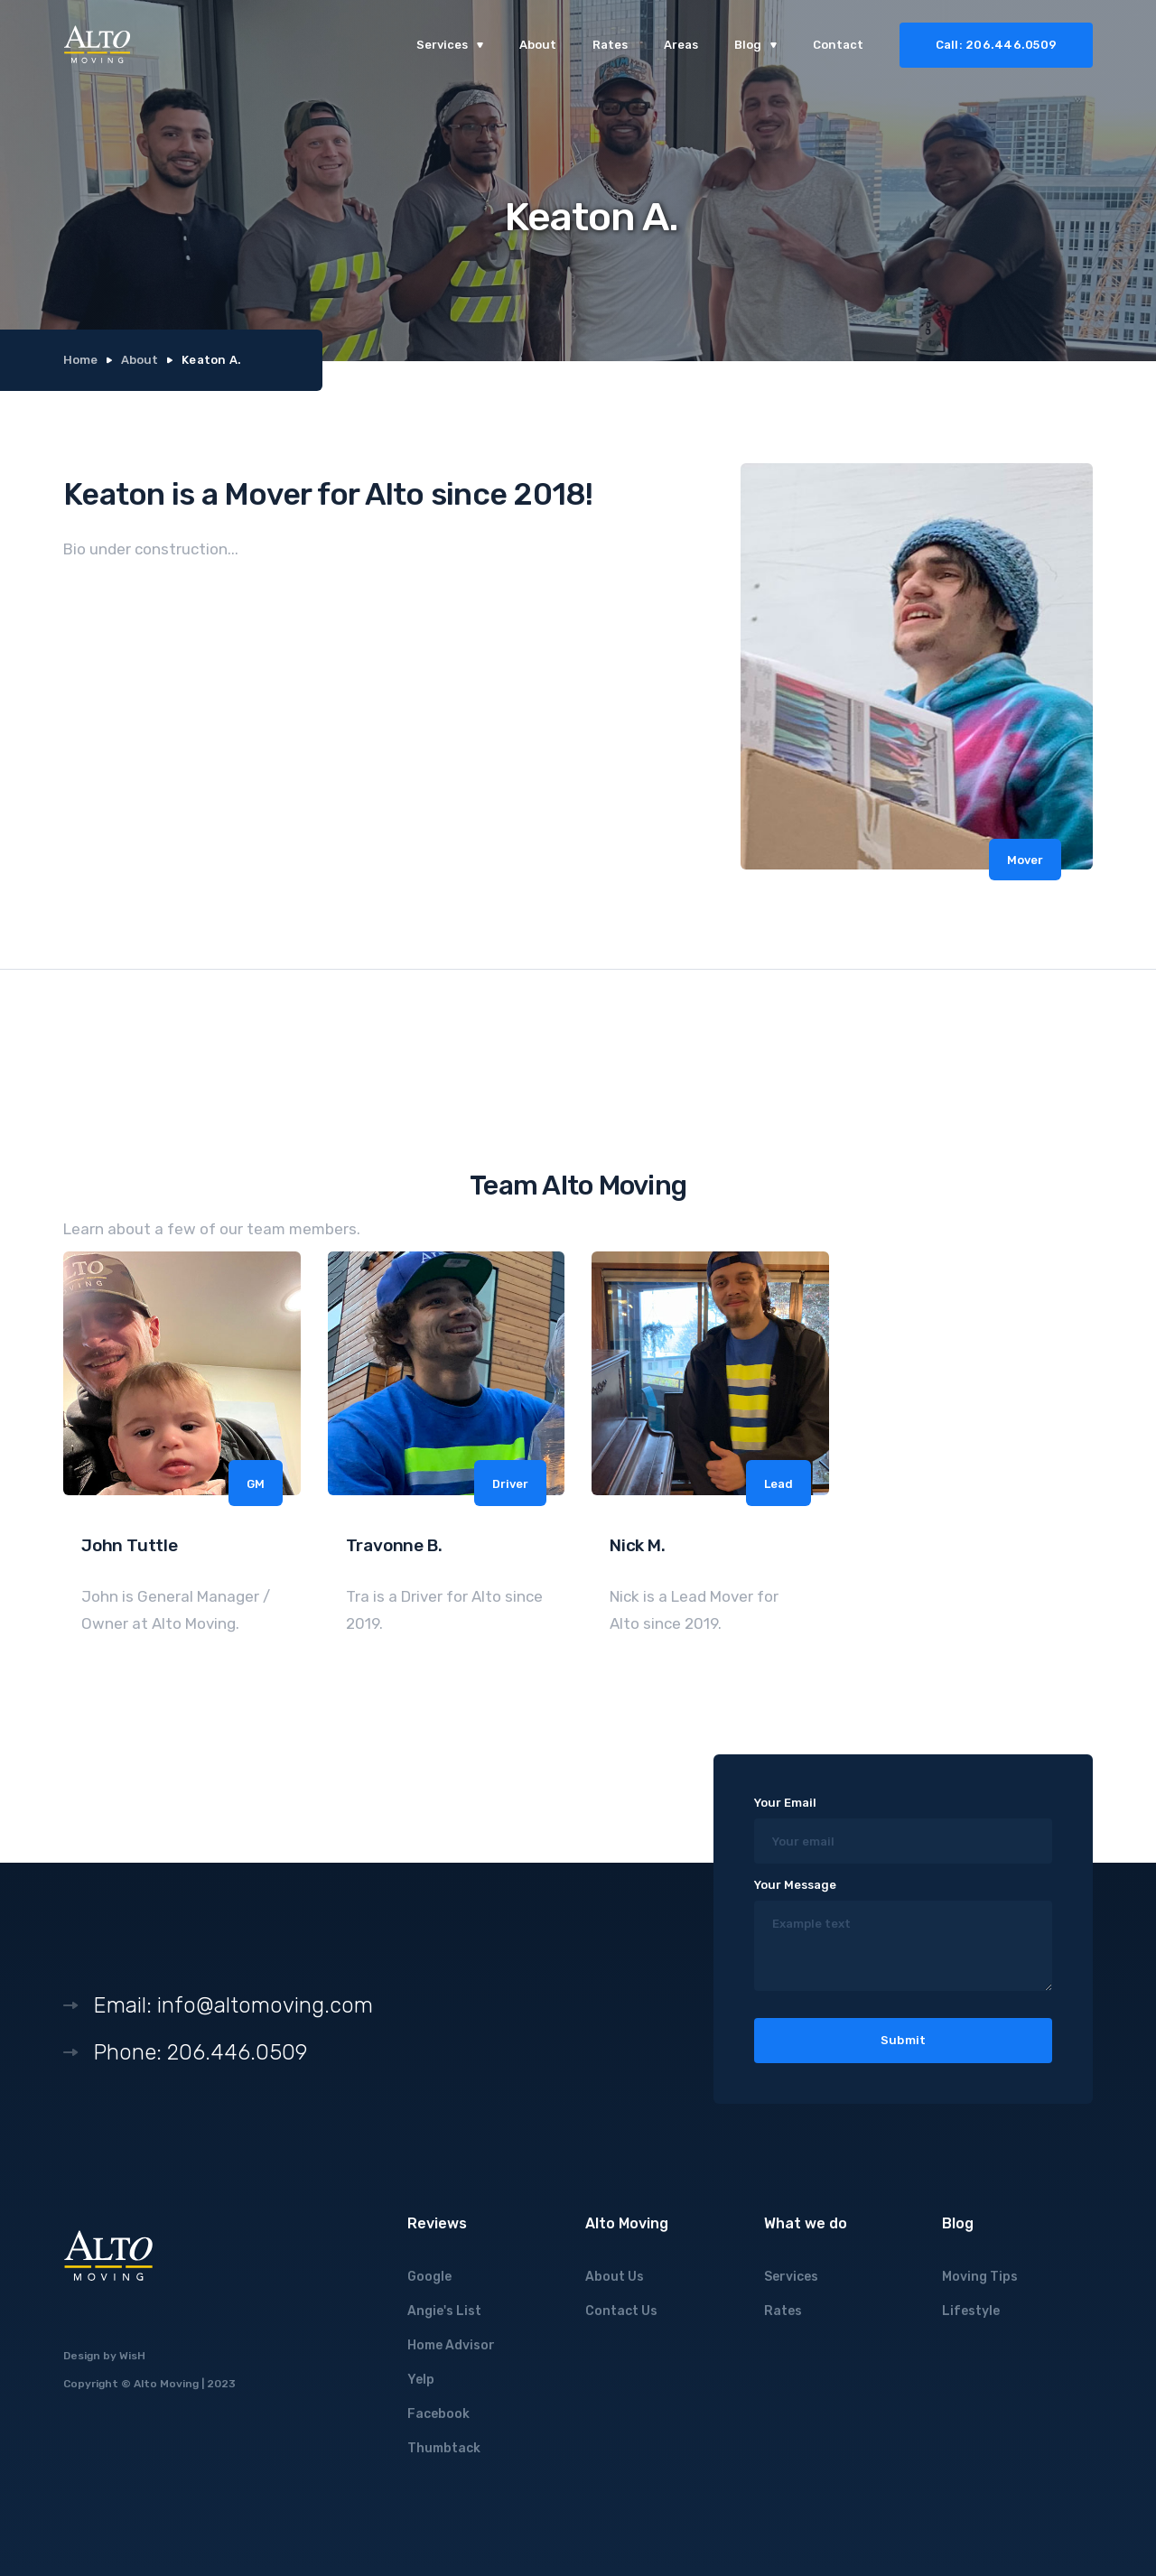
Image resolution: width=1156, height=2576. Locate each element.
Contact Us (621, 2311)
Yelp (420, 2379)
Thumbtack (443, 2448)
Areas (681, 44)
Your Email (785, 1802)
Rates (610, 44)
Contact (838, 44)
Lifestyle (971, 2311)
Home (80, 360)
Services (791, 2276)
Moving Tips (980, 2276)
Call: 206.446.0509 (997, 44)
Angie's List (444, 2311)
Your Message (795, 1885)
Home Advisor (451, 2345)
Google (429, 2276)
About (537, 44)
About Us (614, 2276)
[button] (449, 45)
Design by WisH (104, 2355)
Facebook (438, 2414)
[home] (97, 45)
